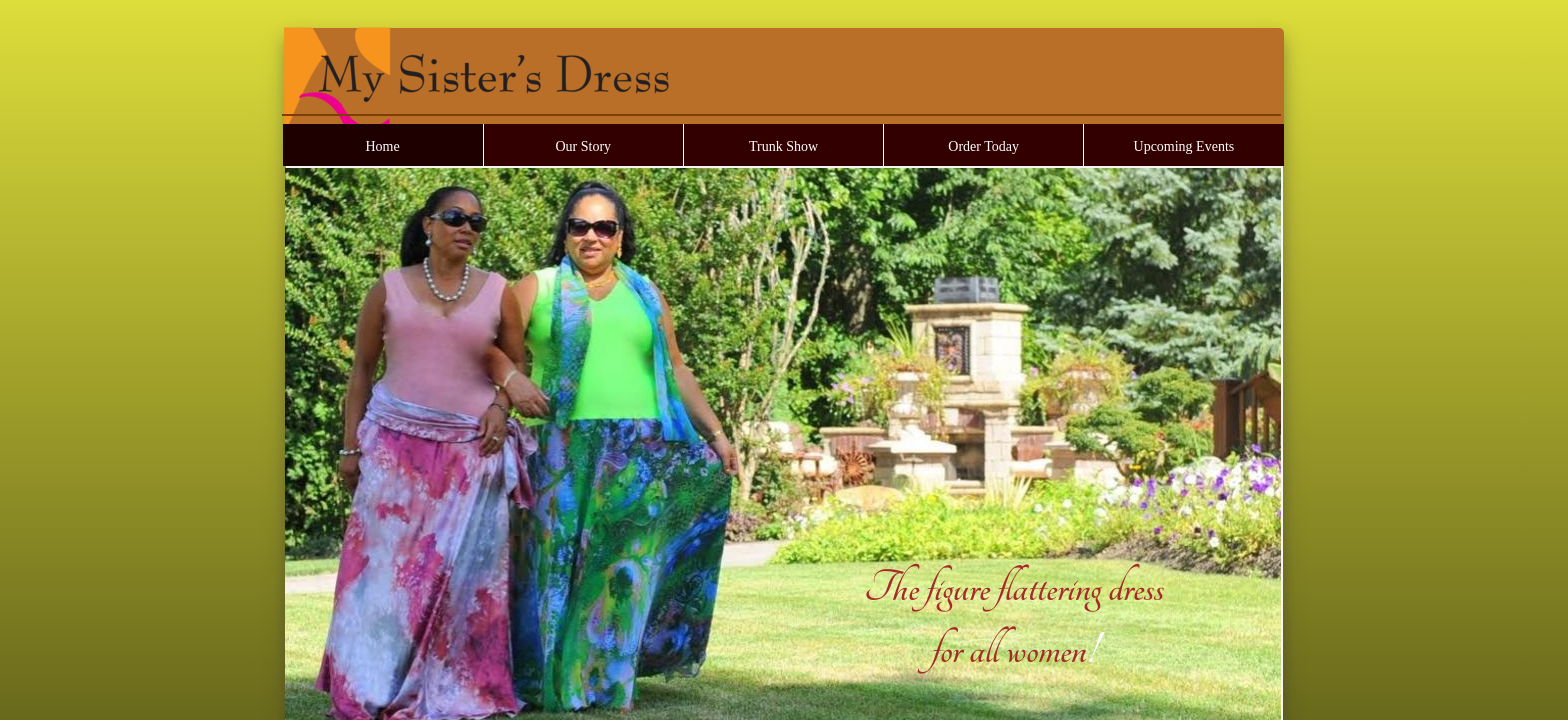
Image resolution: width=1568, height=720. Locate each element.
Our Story (583, 146)
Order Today (983, 146)
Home (382, 146)
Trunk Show (783, 146)
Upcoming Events (1184, 146)
